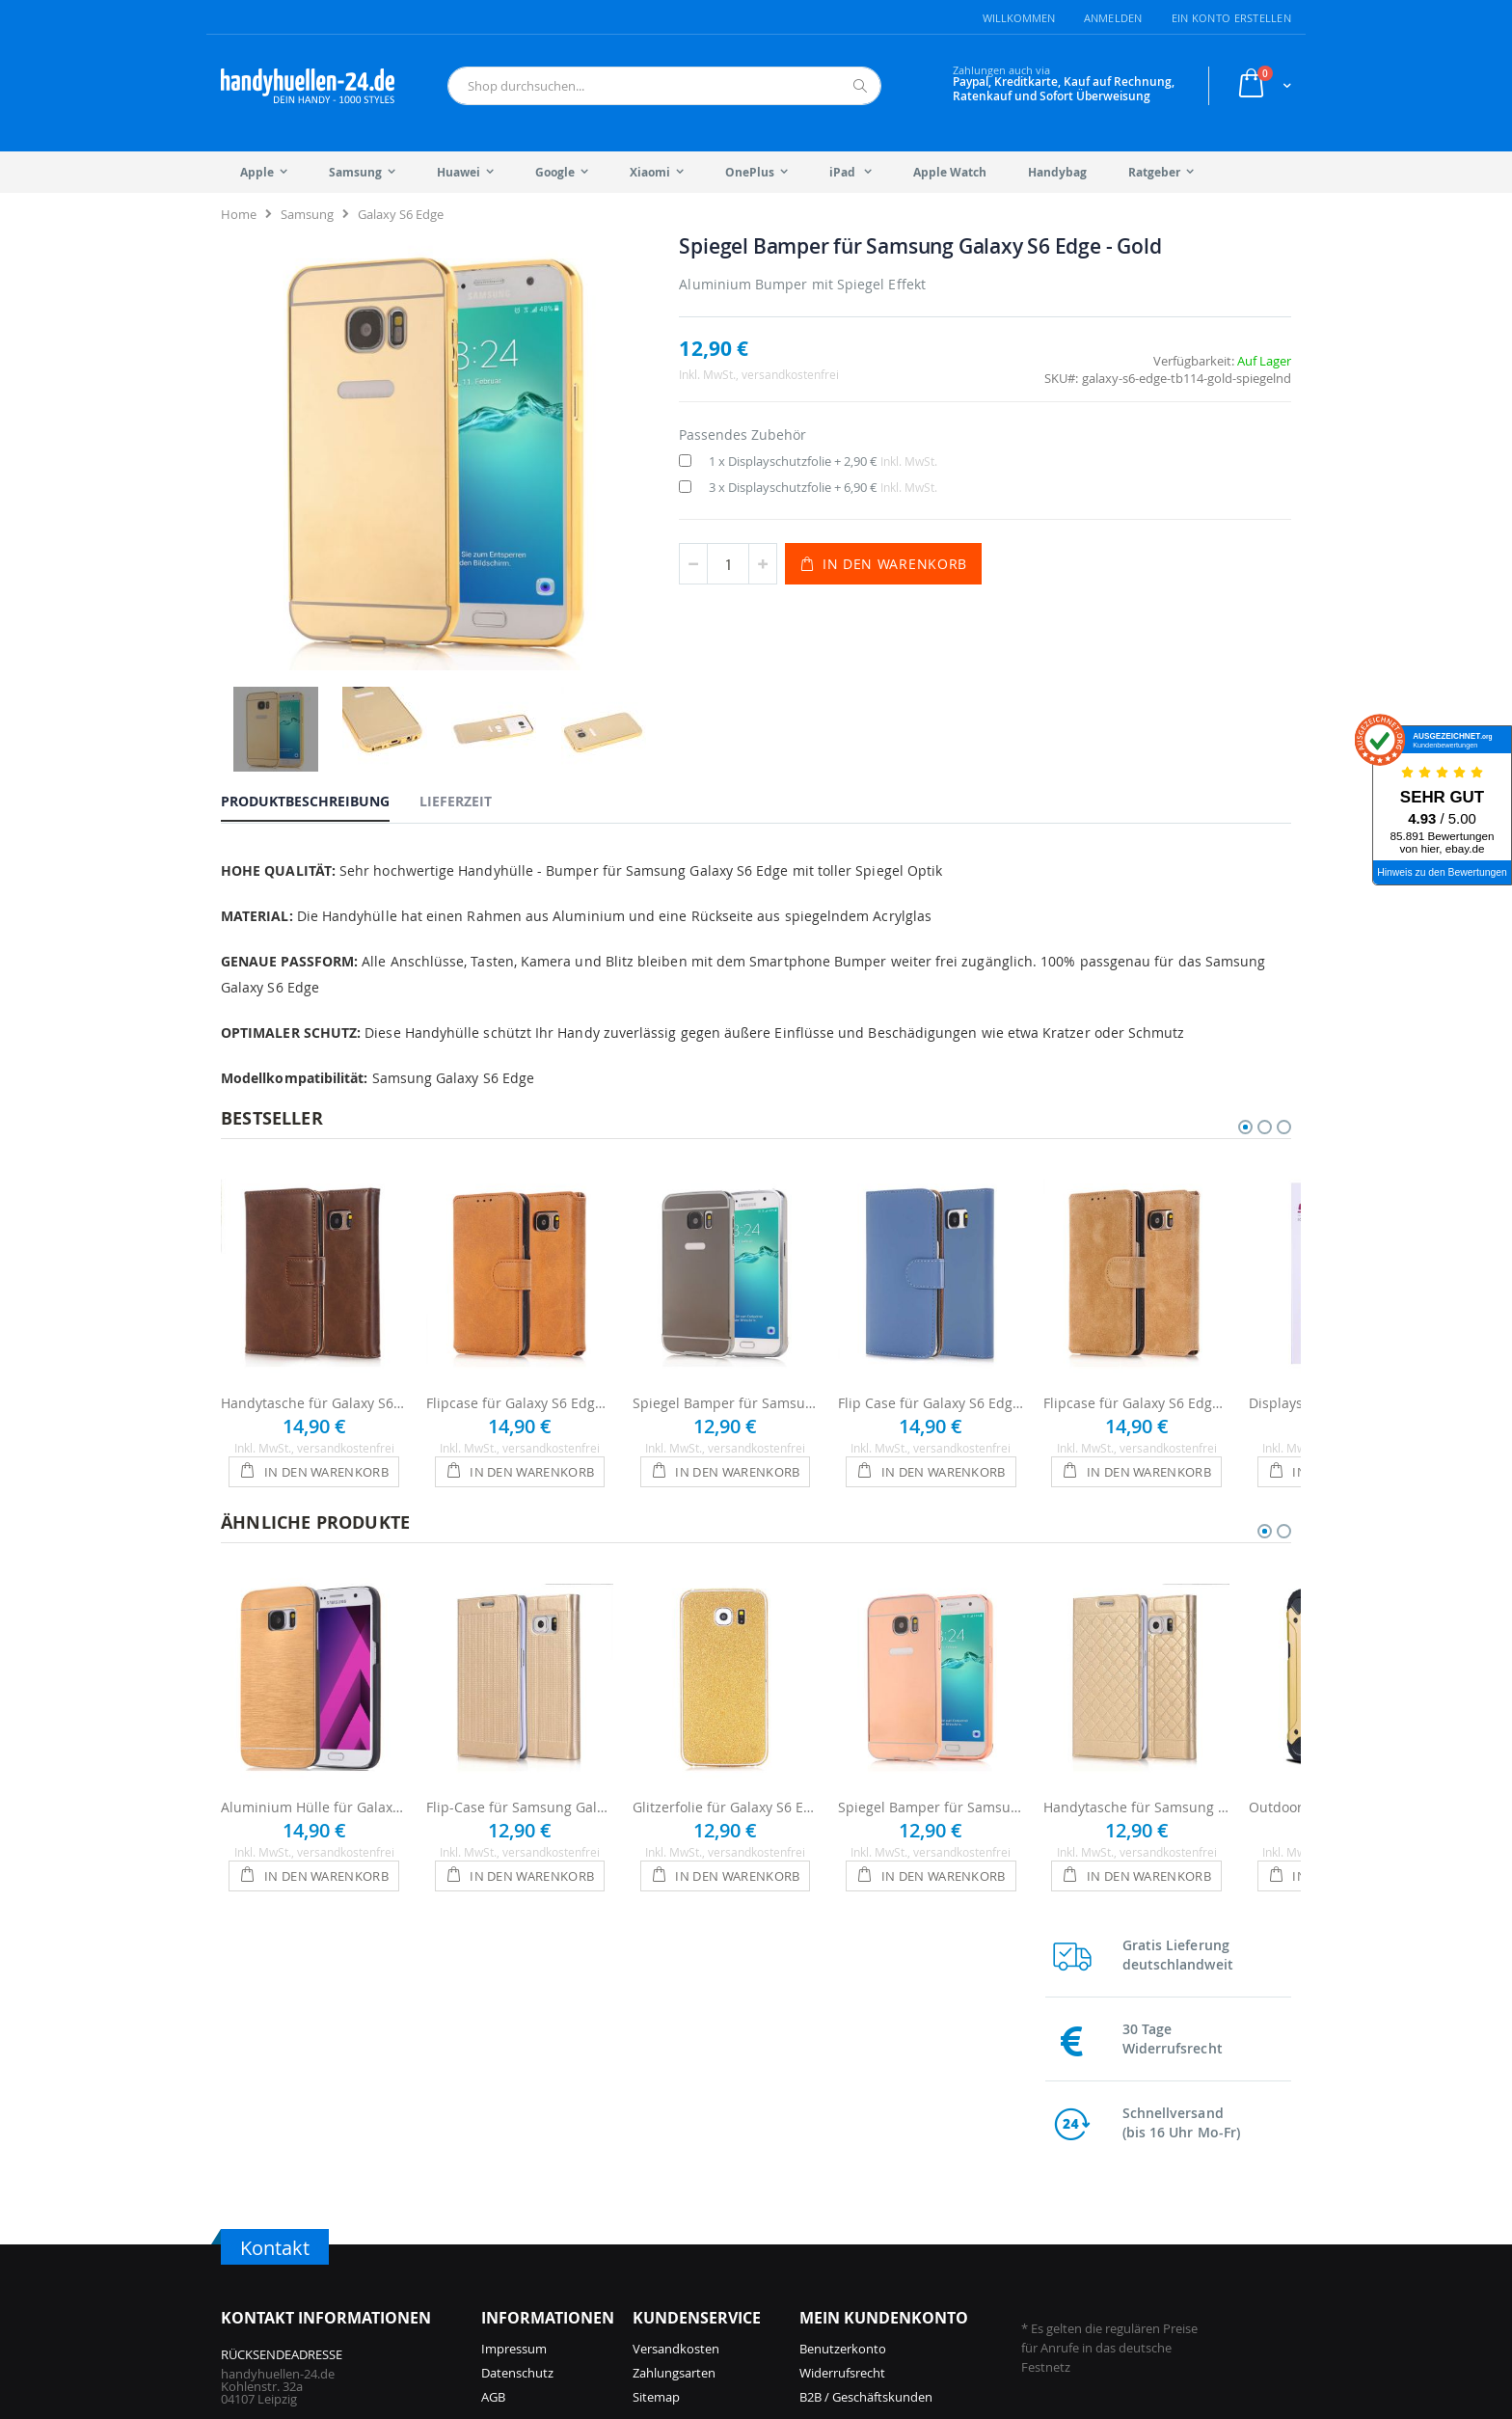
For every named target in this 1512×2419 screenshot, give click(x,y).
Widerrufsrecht (842, 2042)
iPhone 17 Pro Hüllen (541, 2176)
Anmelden (1113, 18)
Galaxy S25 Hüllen (930, 2224)
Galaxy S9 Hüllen (1103, 2272)
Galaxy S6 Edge (401, 214)
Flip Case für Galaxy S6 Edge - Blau (931, 1319)
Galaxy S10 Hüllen (1107, 2248)
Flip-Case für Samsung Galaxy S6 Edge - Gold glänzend (519, 1723)
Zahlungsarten (674, 2042)
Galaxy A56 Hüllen (931, 2248)
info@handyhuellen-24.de (294, 2188)
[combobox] (664, 86)
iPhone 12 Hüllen (707, 2272)
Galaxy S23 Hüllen (1107, 2176)
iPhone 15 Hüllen (707, 2176)
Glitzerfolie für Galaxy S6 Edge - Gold (726, 1723)
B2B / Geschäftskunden (865, 2066)
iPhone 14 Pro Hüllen (719, 2200)
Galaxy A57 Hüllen (931, 2200)
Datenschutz (517, 2042)
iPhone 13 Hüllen (707, 2248)
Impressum (514, 2017)
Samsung (307, 214)
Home (238, 214)
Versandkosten (676, 2017)
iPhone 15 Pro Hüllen (541, 2272)
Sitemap (656, 2066)
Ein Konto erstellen (1231, 18)
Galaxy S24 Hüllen (930, 2272)
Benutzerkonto (842, 2017)
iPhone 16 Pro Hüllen (541, 2224)
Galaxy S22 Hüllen (1107, 2200)
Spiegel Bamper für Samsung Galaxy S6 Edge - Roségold (931, 1723)
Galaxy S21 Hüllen (1107, 2224)
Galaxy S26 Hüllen (930, 2176)
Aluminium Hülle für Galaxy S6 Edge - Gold (314, 1723)
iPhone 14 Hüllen (707, 2224)
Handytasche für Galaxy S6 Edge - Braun (314, 1319)
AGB (493, 2066)
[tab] (319, 691)
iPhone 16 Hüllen (530, 2248)
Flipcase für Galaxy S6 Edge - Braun (519, 1319)
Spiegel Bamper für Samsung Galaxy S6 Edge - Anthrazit (726, 1319)
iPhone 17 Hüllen (530, 2200)
